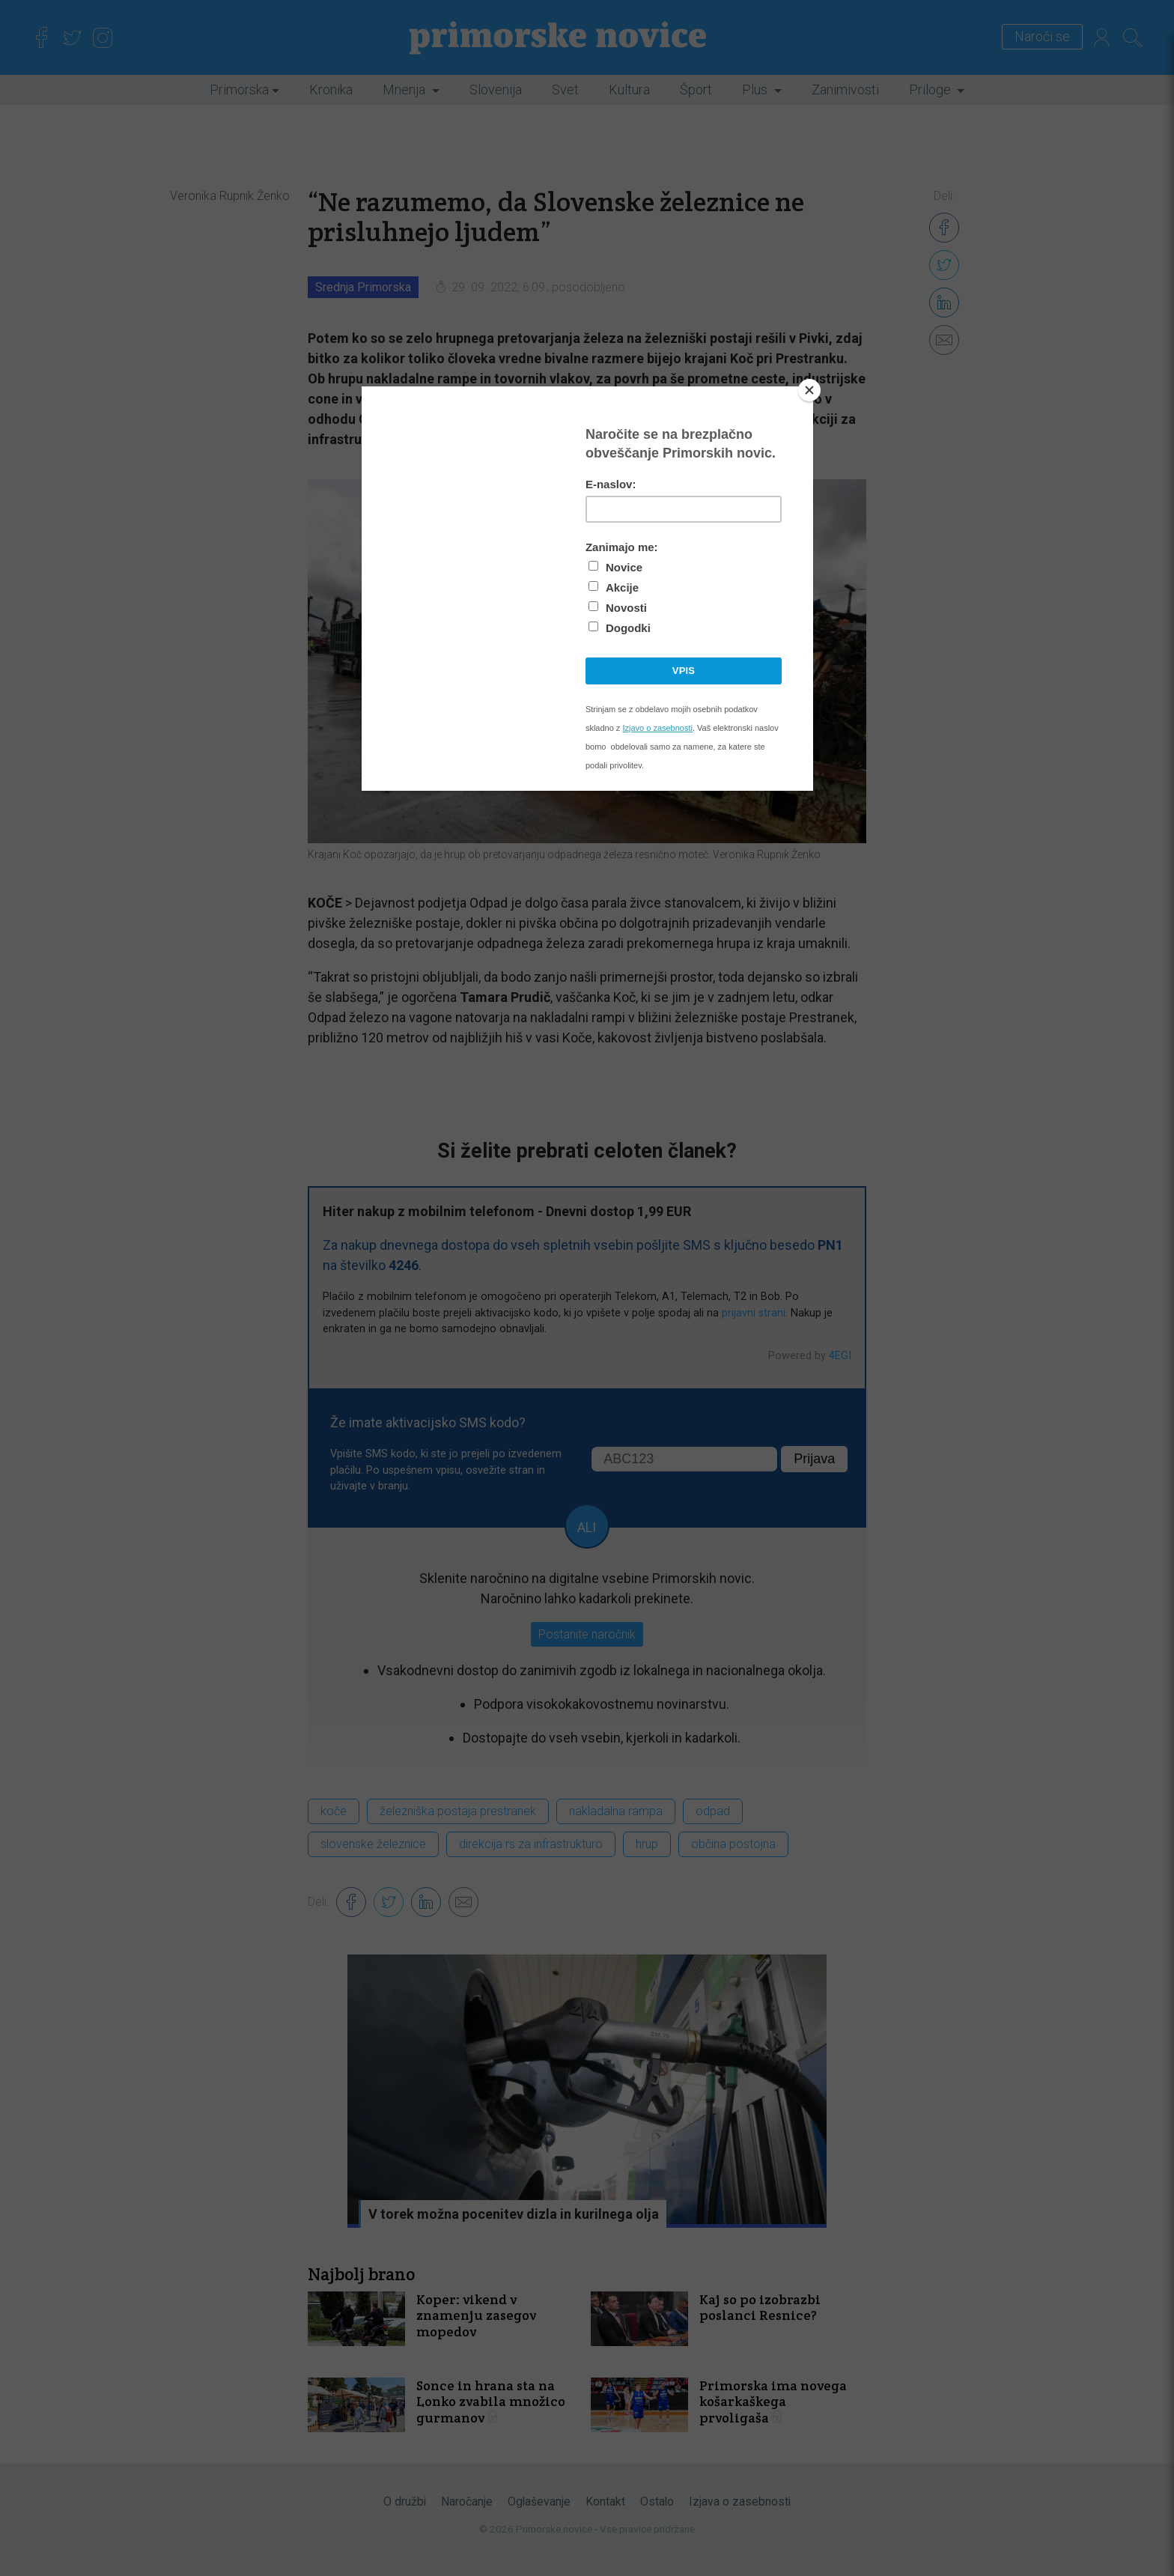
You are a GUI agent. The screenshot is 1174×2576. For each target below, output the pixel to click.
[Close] (809, 390)
